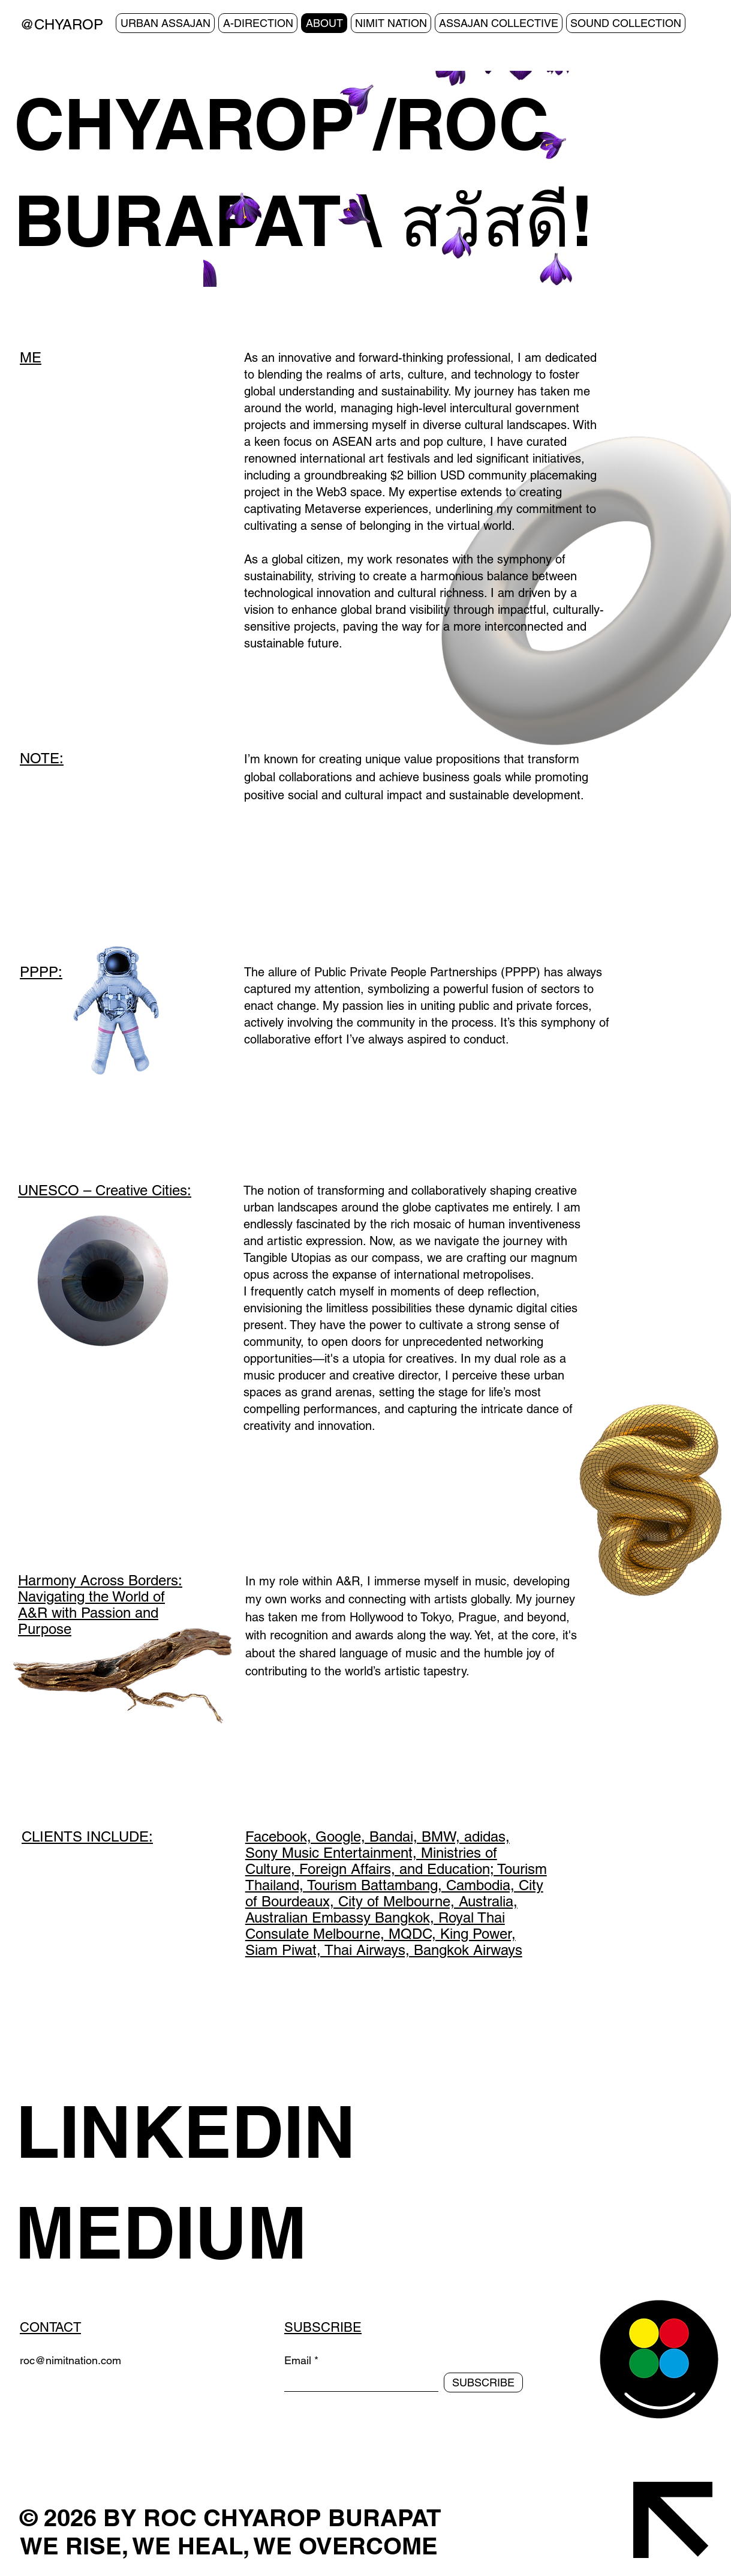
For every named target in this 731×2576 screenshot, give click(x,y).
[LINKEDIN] (247, 2131)
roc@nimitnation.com (70, 2360)
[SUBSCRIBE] (483, 2382)
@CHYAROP (61, 24)
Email (297, 2360)
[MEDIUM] (246, 2232)
